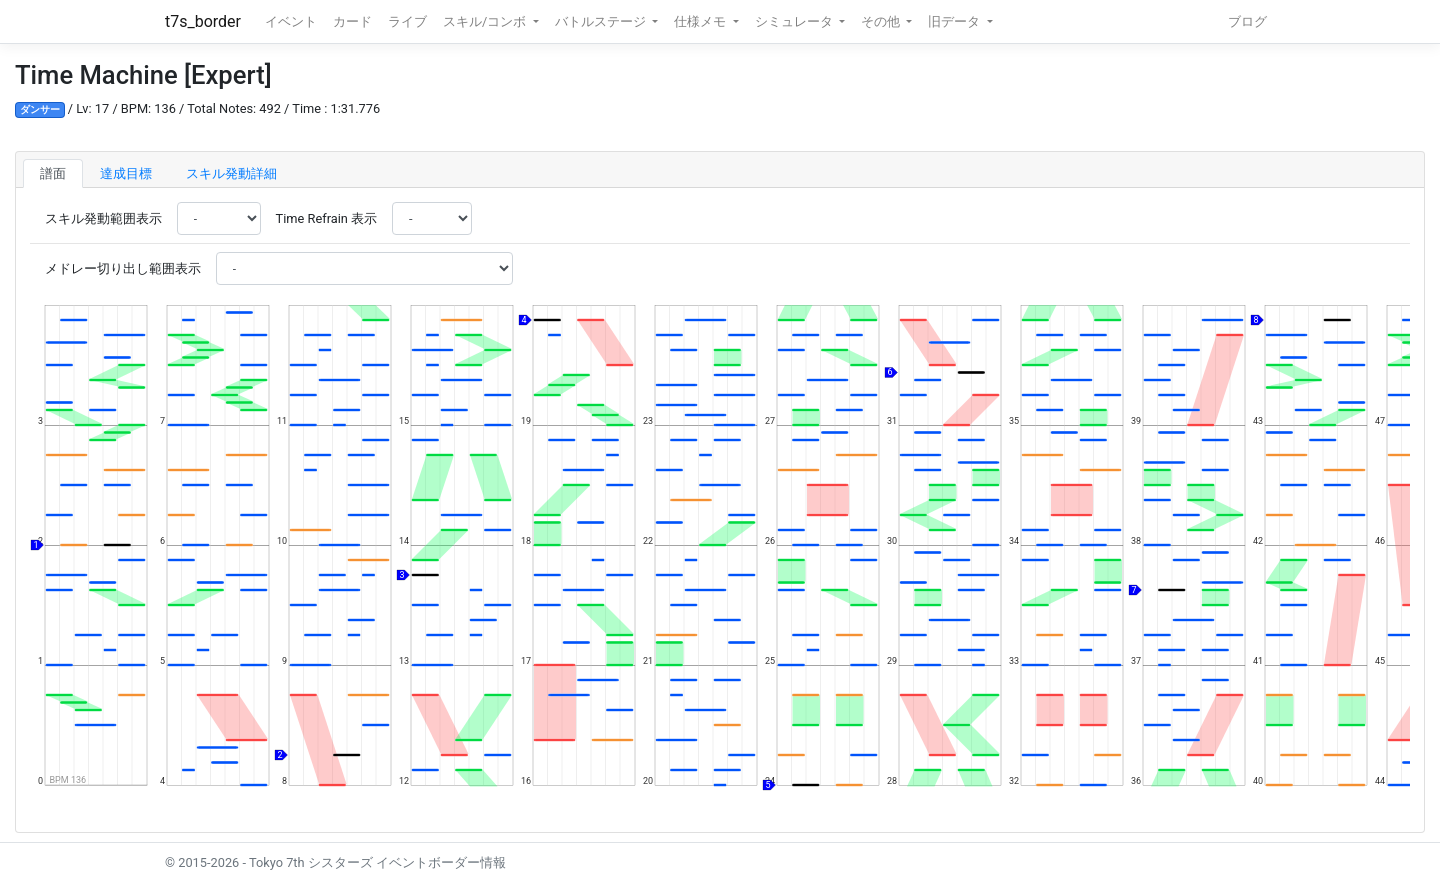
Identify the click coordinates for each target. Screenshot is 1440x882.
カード (352, 21)
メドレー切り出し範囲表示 (123, 268)
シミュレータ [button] (795, 21)
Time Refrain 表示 (326, 218)
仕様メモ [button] (701, 21)
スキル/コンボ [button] (486, 21)
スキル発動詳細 (231, 173)
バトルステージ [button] (602, 21)
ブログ (1247, 21)
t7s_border (203, 21)
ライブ (407, 21)
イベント (291, 21)
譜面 (53, 173)
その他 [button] (882, 21)
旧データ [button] (955, 21)
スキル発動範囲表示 (103, 218)
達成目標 (126, 173)
